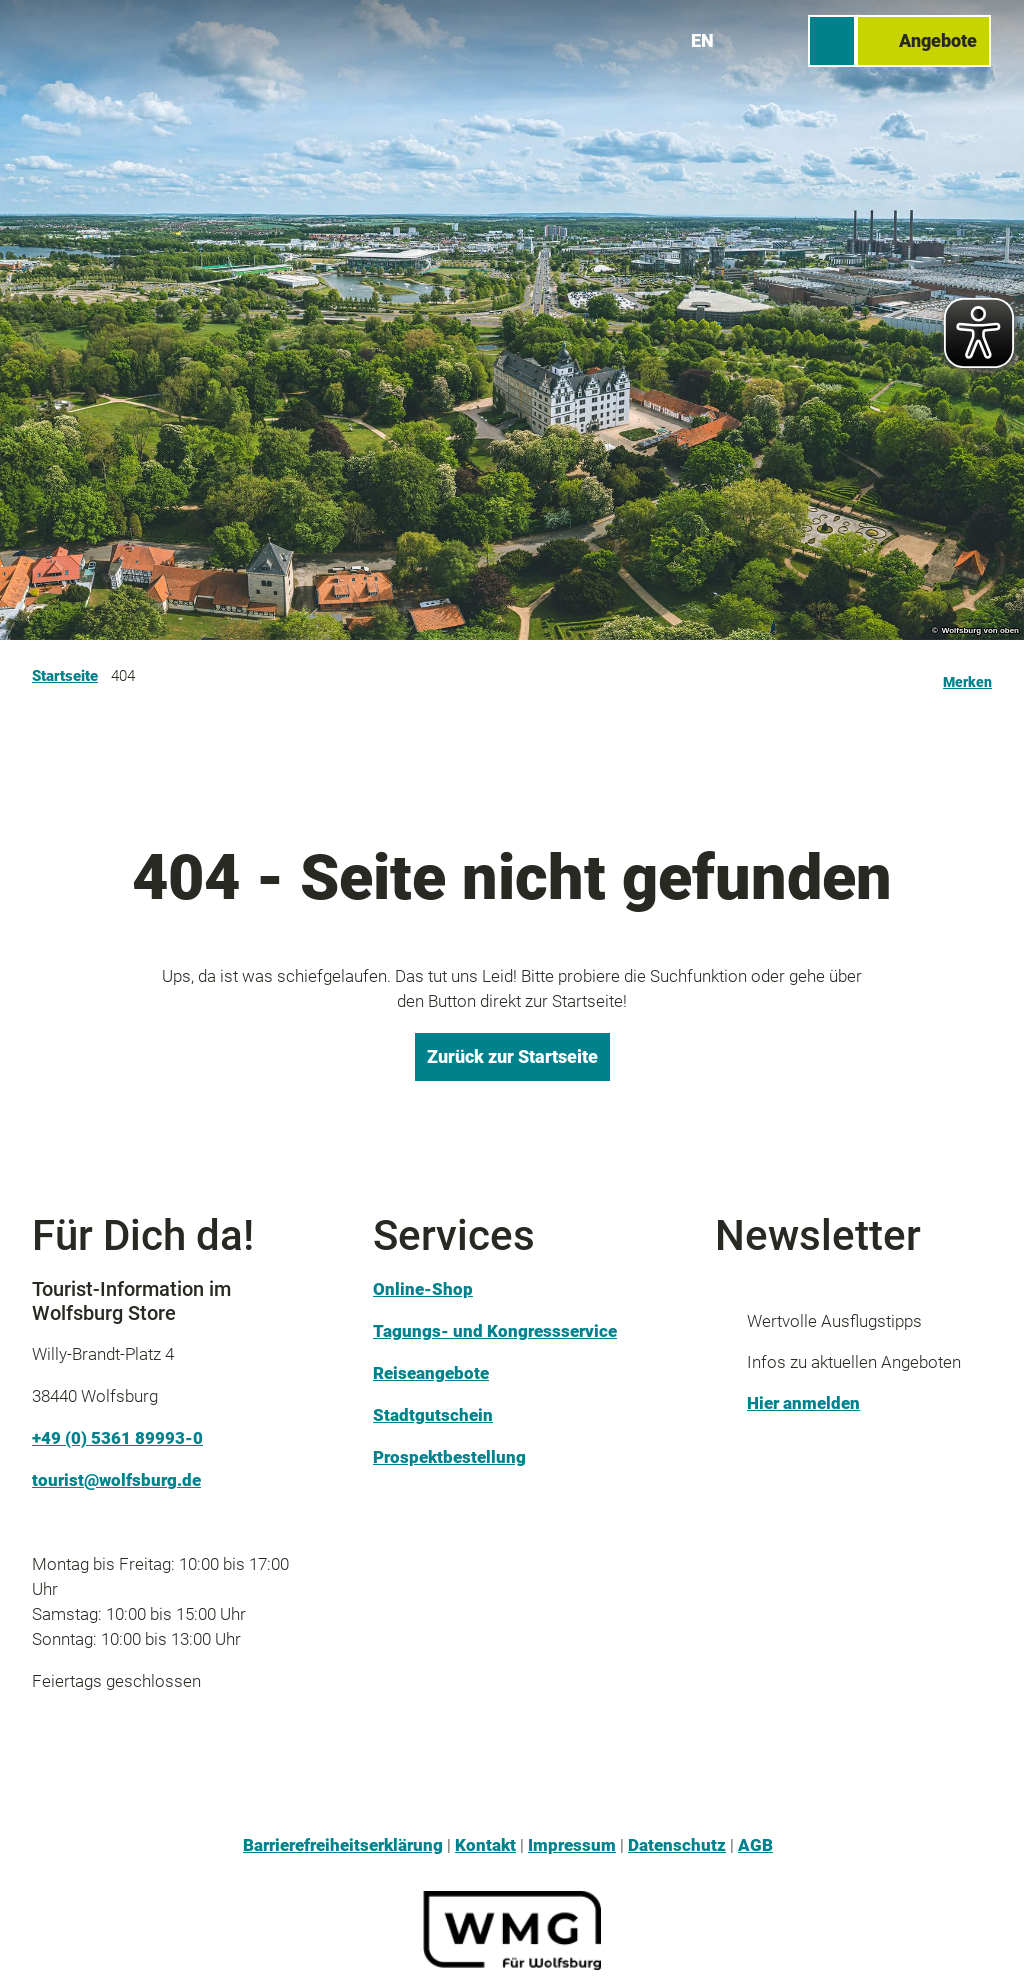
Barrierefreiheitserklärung (343, 1845)
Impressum (572, 1845)
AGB (755, 1845)
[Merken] (967, 676)
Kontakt (485, 1845)
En (703, 39)
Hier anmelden (803, 1403)
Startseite (65, 676)
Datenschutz (677, 1845)
